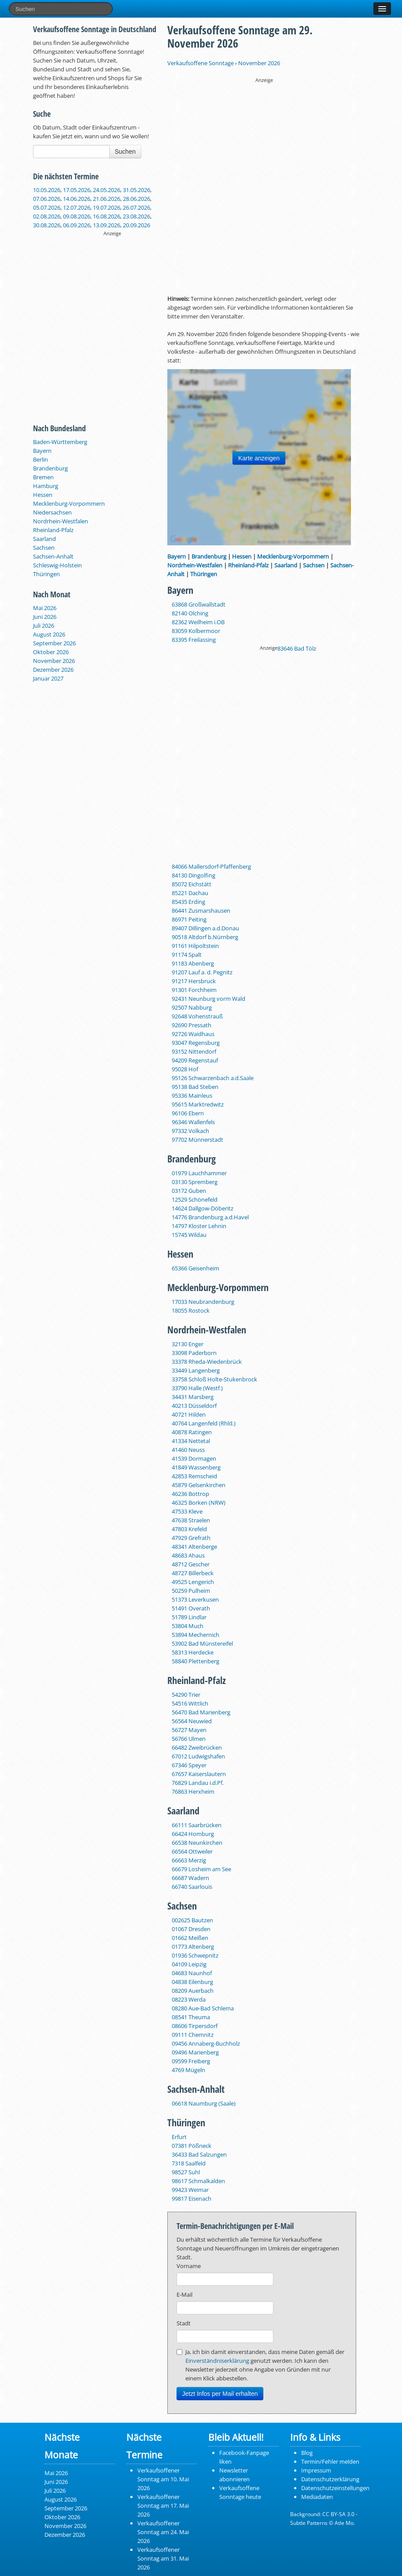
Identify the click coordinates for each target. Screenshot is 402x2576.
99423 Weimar (190, 2190)
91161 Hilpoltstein (195, 946)
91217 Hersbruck (194, 981)
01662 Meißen (190, 1938)
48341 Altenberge (194, 1547)
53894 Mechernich (195, 1635)
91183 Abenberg (193, 963)
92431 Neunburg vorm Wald (208, 999)
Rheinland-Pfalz (53, 530)
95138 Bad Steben (195, 1087)
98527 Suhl (186, 2172)
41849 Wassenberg (196, 1467)
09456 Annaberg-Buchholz (206, 2043)
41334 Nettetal (191, 1441)
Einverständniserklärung (217, 2361)
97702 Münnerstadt (197, 1140)
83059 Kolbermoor (196, 631)
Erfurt (179, 2137)
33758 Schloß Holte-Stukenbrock (214, 1379)
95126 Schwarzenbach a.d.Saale (213, 1078)
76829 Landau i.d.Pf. (198, 1783)
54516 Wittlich (190, 1703)
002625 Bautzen (192, 1920)
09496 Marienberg (195, 2052)
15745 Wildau (189, 1235)
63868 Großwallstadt (198, 604)
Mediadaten (317, 2497)
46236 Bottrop (190, 1494)
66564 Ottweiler (192, 1851)
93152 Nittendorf (194, 1051)
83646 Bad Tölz (296, 648)
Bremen (43, 477)
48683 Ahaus (188, 1555)
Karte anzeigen (259, 458)
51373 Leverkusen (195, 1599)
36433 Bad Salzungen (199, 2154)
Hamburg (45, 486)
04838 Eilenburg (192, 1982)
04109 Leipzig (189, 1964)
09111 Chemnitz (193, 2035)
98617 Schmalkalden (198, 2181)
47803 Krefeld (189, 1529)
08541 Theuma (191, 2017)
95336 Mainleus (192, 1095)
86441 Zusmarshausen (201, 910)
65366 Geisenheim (195, 1268)
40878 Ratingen (192, 1432)
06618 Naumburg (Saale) (204, 2103)
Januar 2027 (48, 678)
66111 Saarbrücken (196, 1825)
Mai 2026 (44, 608)
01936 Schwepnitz (195, 1955)
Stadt (184, 2323)
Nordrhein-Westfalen (60, 521)
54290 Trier (186, 1695)
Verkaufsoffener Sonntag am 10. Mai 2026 (163, 2479)
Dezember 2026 (53, 670)
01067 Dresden (191, 1929)
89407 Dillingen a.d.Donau (205, 928)
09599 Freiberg (191, 2061)
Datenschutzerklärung (330, 2479)
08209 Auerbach (193, 1991)
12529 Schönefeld (195, 1199)
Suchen (125, 151)
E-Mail (184, 2294)
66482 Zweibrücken (197, 1747)
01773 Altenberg (193, 1947)
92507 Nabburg (192, 1007)
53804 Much (187, 1626)
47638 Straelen (191, 1520)
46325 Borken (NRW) (198, 1502)
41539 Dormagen (194, 1458)
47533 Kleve (187, 1511)
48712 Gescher (191, 1564)
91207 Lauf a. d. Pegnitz (202, 972)
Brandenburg (50, 468)
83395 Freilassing (194, 640)
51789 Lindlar (189, 1617)
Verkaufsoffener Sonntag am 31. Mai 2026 (163, 2558)
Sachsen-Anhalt (53, 556)
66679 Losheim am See (201, 1869)
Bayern (42, 451)
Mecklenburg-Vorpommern (69, 503)
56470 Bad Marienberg (201, 1712)
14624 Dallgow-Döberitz (202, 1208)
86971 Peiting (189, 919)
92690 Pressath (191, 1025)
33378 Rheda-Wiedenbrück (207, 1362)
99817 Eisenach (191, 2198)
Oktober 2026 (51, 652)
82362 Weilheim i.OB (198, 622)
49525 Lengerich (193, 1582)
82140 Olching (190, 613)
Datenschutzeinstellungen (335, 2488)
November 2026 (54, 661)
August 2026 (49, 634)
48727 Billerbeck (193, 1573)
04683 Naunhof (192, 1973)
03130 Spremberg (195, 1182)
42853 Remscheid (194, 1476)
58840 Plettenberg (195, 1661)
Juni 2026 (44, 617)
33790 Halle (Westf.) (197, 1388)
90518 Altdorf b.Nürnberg (205, 937)
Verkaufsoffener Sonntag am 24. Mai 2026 (163, 2532)
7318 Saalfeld (189, 2163)
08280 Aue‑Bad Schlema (203, 2008)
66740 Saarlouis (192, 1887)
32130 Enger (187, 1344)
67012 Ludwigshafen (198, 1756)
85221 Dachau (190, 893)
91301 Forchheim (194, 990)
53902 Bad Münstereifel (202, 1643)
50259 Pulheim (191, 1591)
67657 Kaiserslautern (199, 1774)
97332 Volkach (190, 1131)
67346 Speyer (189, 1765)
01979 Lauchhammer (199, 1173)
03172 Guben (189, 1191)
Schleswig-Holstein (57, 565)
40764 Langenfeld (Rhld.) (204, 1423)
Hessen (42, 495)
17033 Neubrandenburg (203, 1302)
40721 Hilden (189, 1414)
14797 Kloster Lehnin (199, 1226)
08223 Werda (189, 1999)
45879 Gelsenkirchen (198, 1485)
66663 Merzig (189, 1860)
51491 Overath (191, 1608)
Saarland (44, 539)
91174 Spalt (187, 955)
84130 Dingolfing (193, 875)
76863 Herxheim (193, 1791)
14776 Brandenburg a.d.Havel (210, 1217)
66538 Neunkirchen (197, 1843)
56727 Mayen (189, 1730)
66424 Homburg (193, 1834)
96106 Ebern (188, 1113)
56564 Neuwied (192, 1721)
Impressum (316, 2470)
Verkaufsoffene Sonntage (200, 63)
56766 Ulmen (189, 1739)
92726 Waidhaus (193, 1034)
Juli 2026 (43, 625)
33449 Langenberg (196, 1370)
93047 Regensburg (196, 1043)
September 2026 (54, 643)
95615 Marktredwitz (198, 1104)
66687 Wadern (190, 1878)
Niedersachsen (52, 512)
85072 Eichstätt (191, 884)
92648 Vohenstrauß (197, 1016)
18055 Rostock (191, 1310)
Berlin (40, 459)
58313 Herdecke (193, 1652)
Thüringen (46, 574)
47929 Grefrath (191, 1538)
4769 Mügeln (188, 2070)
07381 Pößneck (191, 2146)
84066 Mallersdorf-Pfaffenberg (211, 866)
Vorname (189, 2266)
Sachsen (44, 547)
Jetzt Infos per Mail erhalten (220, 2393)
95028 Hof (185, 1069)
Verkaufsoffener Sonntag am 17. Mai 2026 (163, 2505)
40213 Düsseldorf (194, 1406)
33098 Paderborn (194, 1353)
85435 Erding (188, 902)
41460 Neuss (188, 1450)
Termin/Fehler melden (330, 2461)
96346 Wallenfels (193, 1122)
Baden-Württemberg (60, 442)
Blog (307, 2453)
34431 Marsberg (193, 1397)
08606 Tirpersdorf (195, 2026)
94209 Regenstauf (195, 1060)
